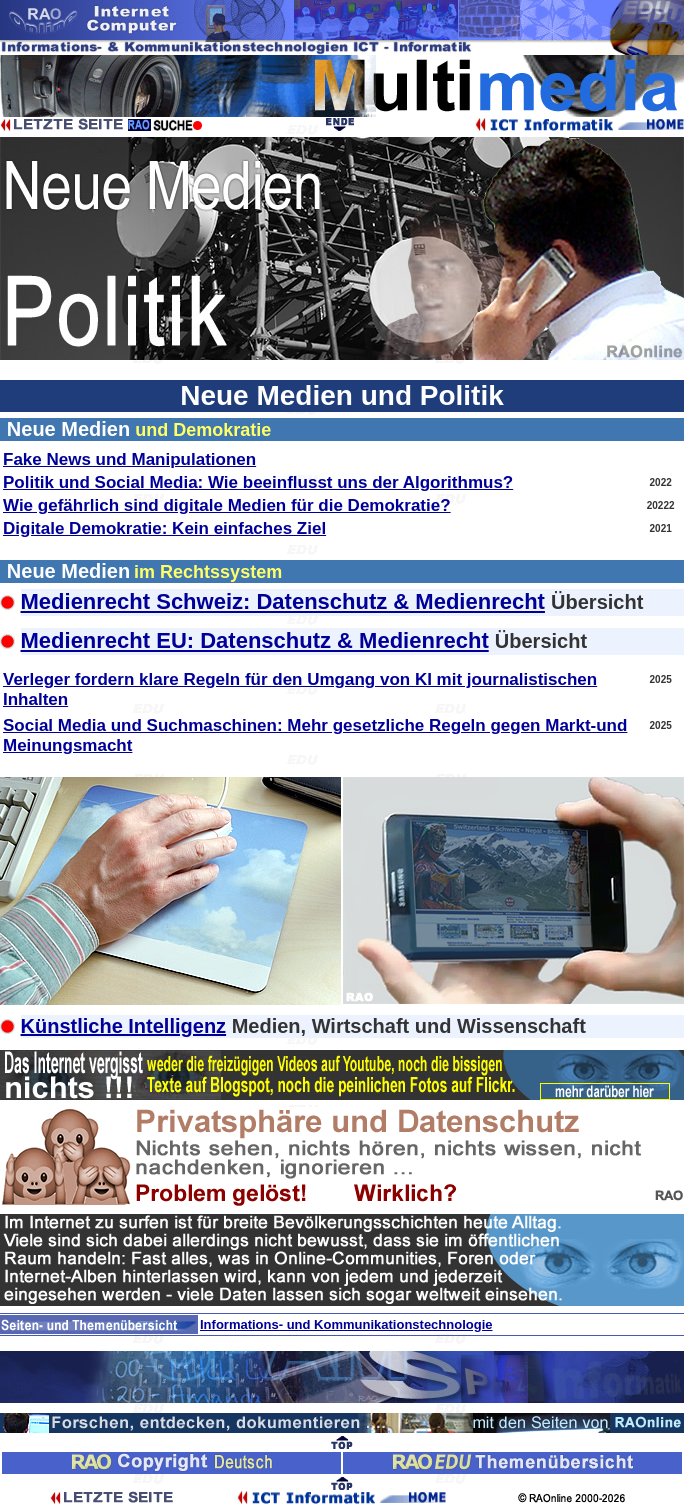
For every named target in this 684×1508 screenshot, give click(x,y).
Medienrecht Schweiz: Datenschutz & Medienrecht (283, 601)
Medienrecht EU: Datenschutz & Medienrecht (255, 640)
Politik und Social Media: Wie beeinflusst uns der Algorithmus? (258, 482)
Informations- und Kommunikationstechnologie (346, 1324)
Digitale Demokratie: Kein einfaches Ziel (164, 528)
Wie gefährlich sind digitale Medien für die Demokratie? (227, 505)
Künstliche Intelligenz (124, 1026)
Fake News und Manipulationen (129, 459)
